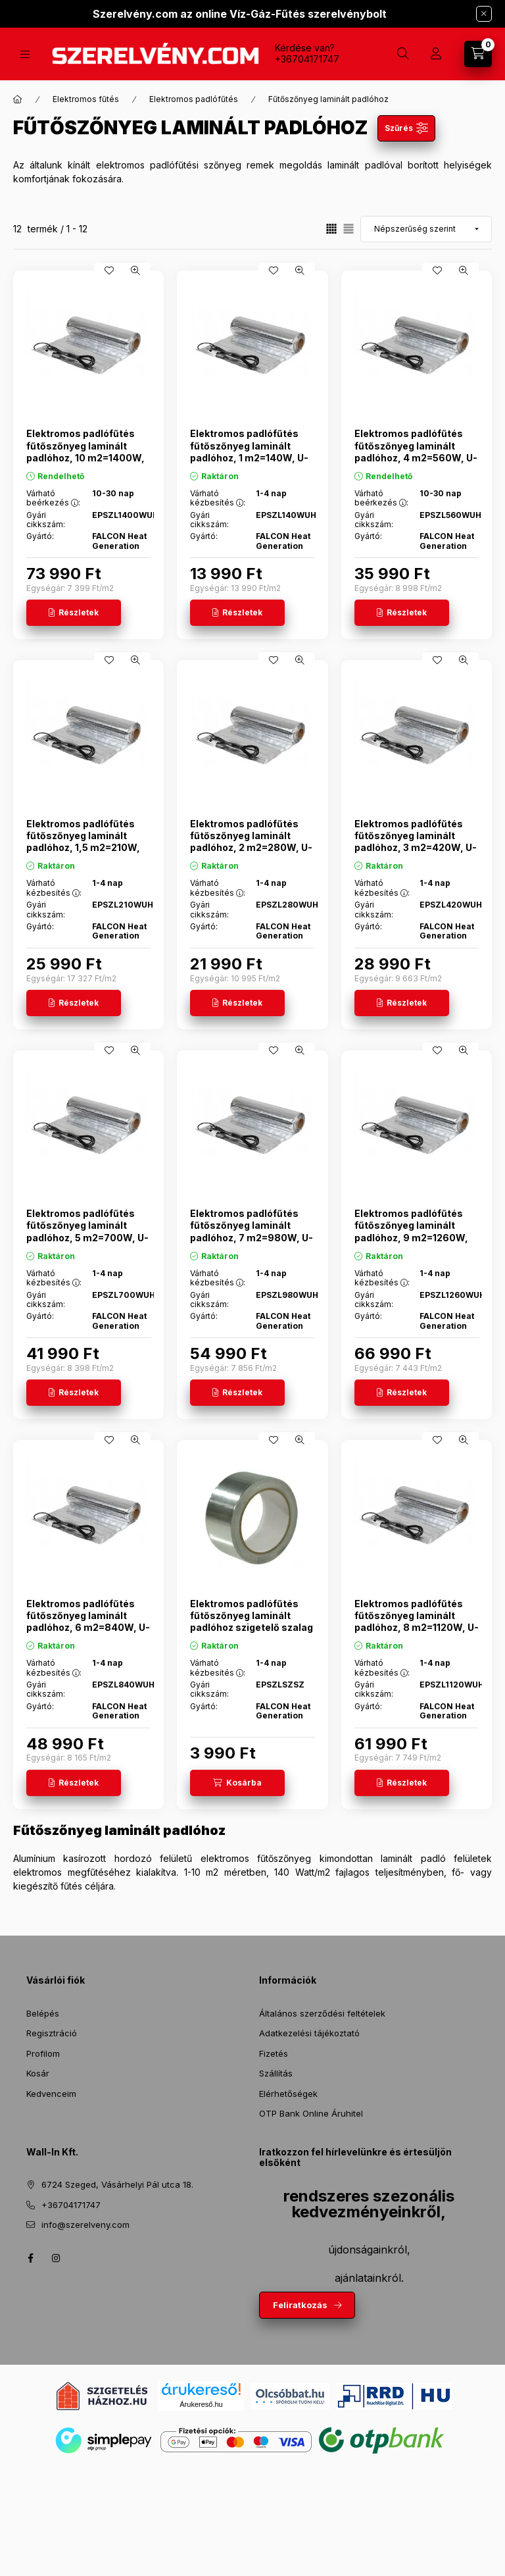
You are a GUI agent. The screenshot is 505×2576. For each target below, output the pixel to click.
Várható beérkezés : (53, 498)
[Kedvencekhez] (109, 270)
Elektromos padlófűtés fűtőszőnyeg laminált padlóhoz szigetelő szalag (251, 1615)
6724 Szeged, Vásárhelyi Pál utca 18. (117, 2184)
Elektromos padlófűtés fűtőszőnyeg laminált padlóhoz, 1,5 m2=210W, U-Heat (83, 841)
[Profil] (436, 54)
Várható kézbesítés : (217, 498)
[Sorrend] (426, 229)
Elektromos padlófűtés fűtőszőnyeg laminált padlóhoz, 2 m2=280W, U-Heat (251, 841)
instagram (56, 2258)
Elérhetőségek (288, 2093)
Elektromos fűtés (86, 99)
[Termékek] (25, 54)
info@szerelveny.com (85, 2224)
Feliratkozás (300, 2305)
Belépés (42, 2013)
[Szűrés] (406, 128)
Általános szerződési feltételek (322, 2013)
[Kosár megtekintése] (478, 54)
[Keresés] (403, 54)
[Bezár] (484, 14)
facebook (30, 2258)
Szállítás (276, 2073)
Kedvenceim (51, 2093)
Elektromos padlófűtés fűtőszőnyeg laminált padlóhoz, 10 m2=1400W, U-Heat (85, 451)
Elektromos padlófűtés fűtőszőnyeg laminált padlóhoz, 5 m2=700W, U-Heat (87, 1231)
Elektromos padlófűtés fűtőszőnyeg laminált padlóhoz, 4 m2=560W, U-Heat (415, 451)
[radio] (348, 229)
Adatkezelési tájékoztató (309, 2033)
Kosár (37, 2073)
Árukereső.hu (201, 2404)
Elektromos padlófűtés (193, 99)
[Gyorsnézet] (135, 270)
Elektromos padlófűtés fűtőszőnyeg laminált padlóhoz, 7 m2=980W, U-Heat (251, 1231)
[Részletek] (73, 613)
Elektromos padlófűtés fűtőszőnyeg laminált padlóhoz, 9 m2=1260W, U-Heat (411, 1231)
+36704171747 (307, 58)
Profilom (43, 2053)
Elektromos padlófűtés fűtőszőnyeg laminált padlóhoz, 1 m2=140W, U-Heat (249, 451)
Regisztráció (51, 2033)
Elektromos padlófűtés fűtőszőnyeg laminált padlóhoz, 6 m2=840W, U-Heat (88, 1621)
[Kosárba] (237, 1783)
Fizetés (273, 2053)
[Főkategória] (17, 99)
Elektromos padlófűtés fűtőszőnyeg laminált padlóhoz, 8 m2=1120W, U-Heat (416, 1621)
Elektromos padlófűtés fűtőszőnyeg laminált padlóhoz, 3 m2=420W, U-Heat (415, 841)
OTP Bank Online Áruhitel (311, 2113)
